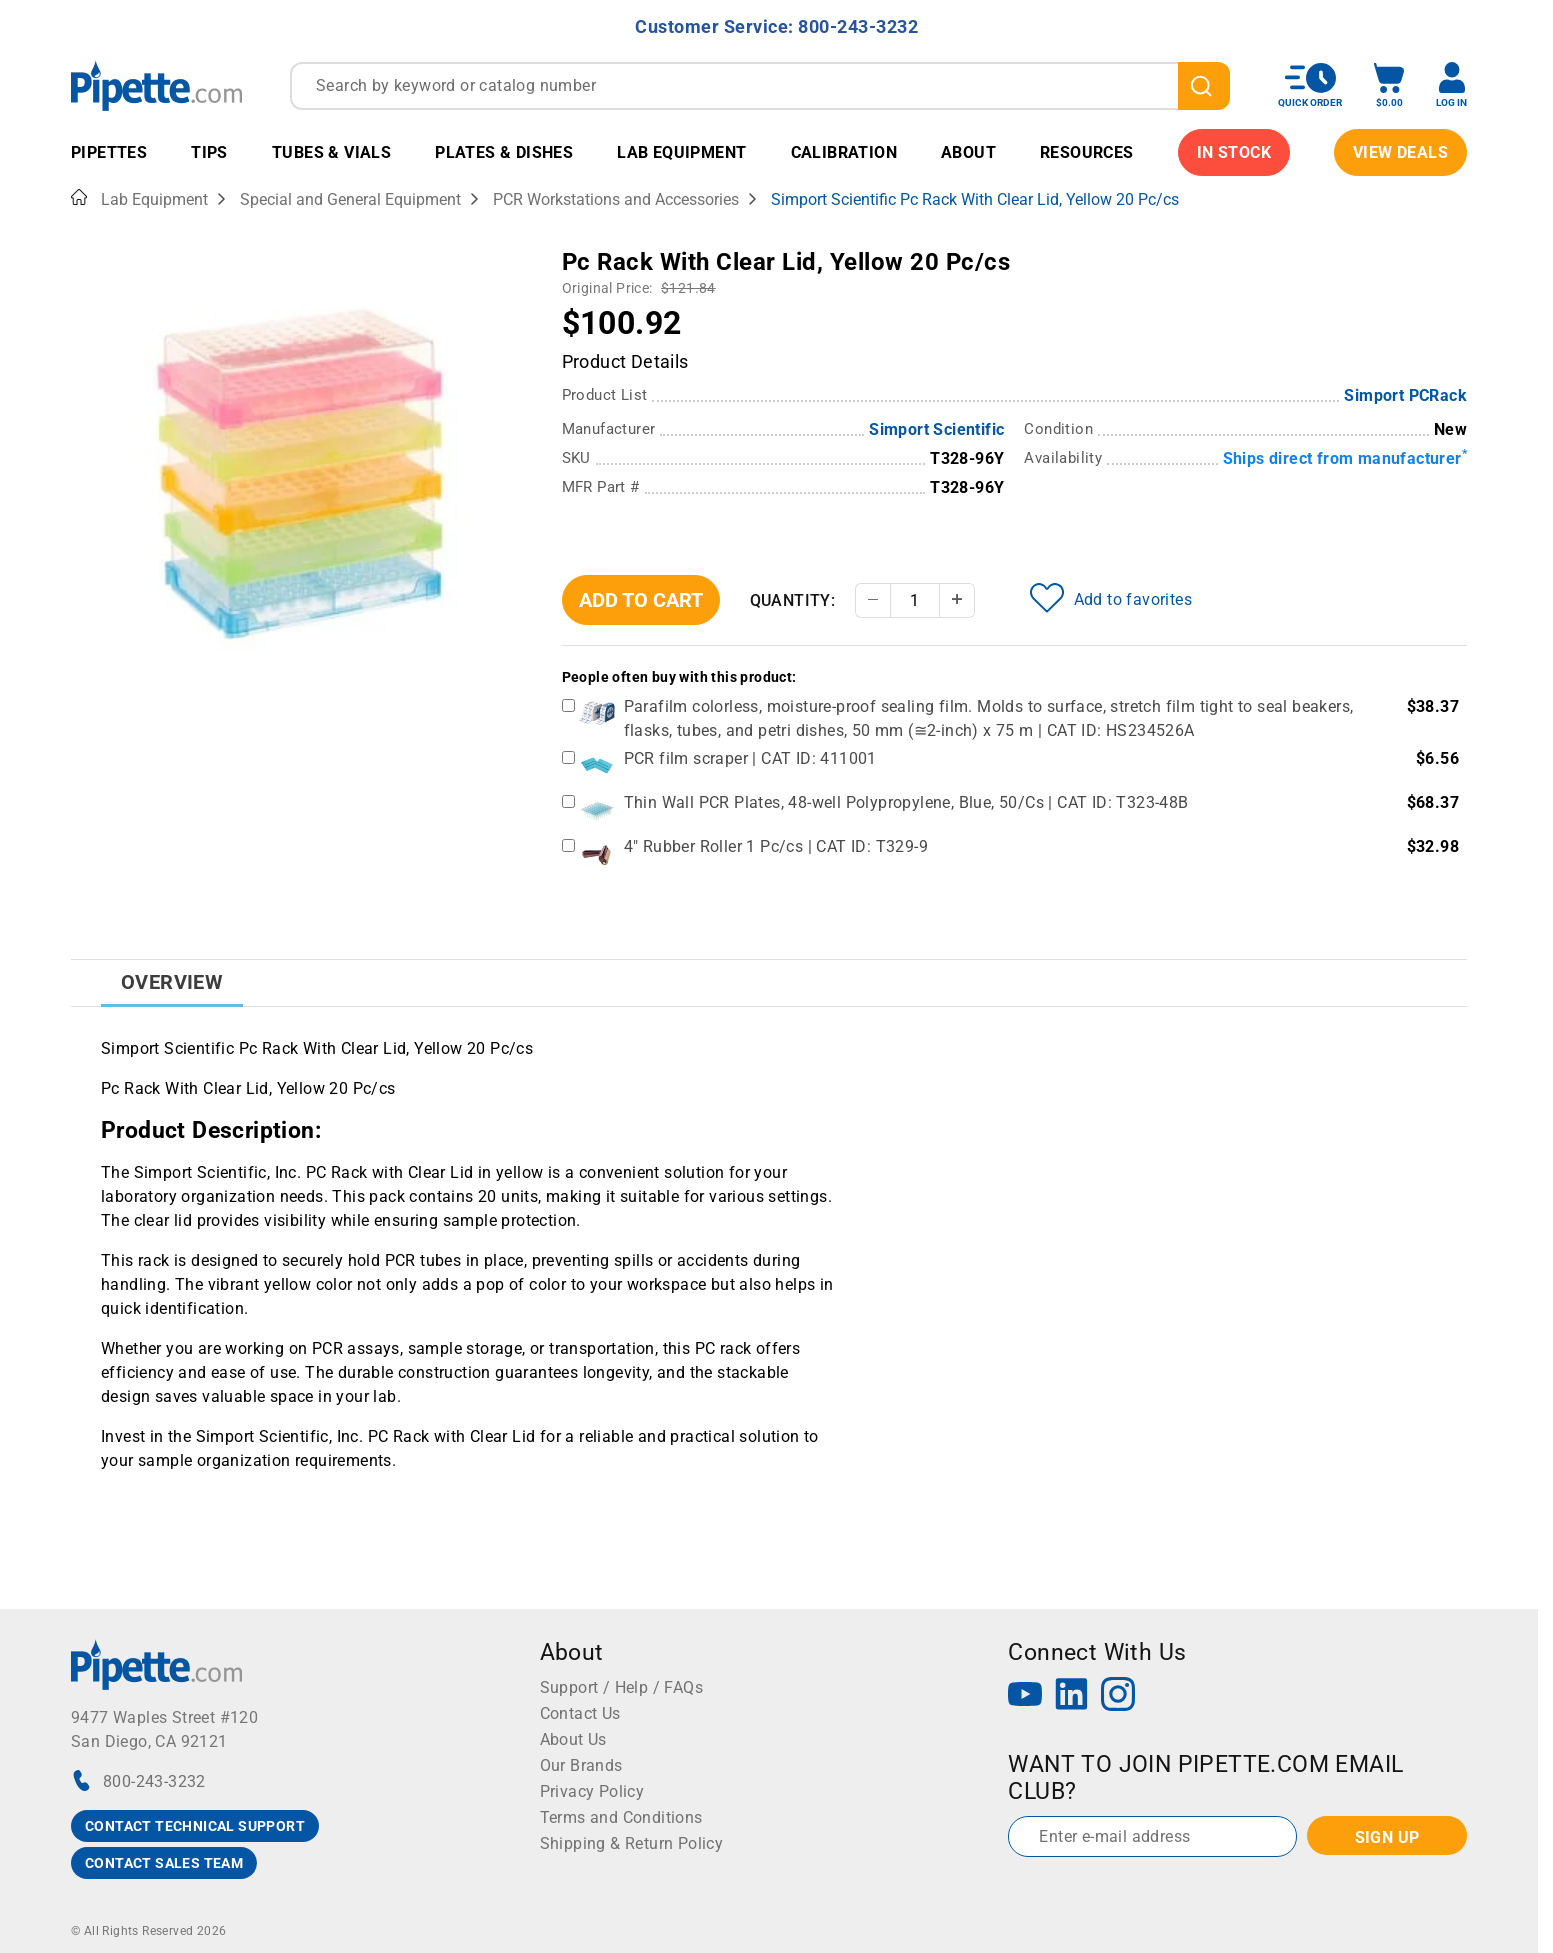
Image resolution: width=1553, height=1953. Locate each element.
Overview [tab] (172, 982)
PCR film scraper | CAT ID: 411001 (750, 758)
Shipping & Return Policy (632, 1843)
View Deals (1400, 152)
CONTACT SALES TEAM (164, 1863)
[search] (1204, 86)
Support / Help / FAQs (621, 1687)
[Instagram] (1118, 1696)
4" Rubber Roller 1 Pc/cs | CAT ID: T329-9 (776, 846)
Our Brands (581, 1765)
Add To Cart (641, 600)
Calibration (844, 152)
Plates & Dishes (504, 152)
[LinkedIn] (1072, 1696)
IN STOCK (1234, 152)
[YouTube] (1025, 1696)
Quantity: (793, 600)
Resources (1087, 152)
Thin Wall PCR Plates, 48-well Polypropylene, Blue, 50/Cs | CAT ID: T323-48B (906, 802)
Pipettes (109, 152)
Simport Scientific (936, 429)
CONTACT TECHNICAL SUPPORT (195, 1826)
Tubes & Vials (331, 152)
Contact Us (580, 1713)
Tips (209, 152)
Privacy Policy (592, 1791)
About (968, 152)
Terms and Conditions (621, 1817)
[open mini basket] (1389, 85)
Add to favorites (1111, 598)
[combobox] (760, 86)
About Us (573, 1739)
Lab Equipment (681, 152)
